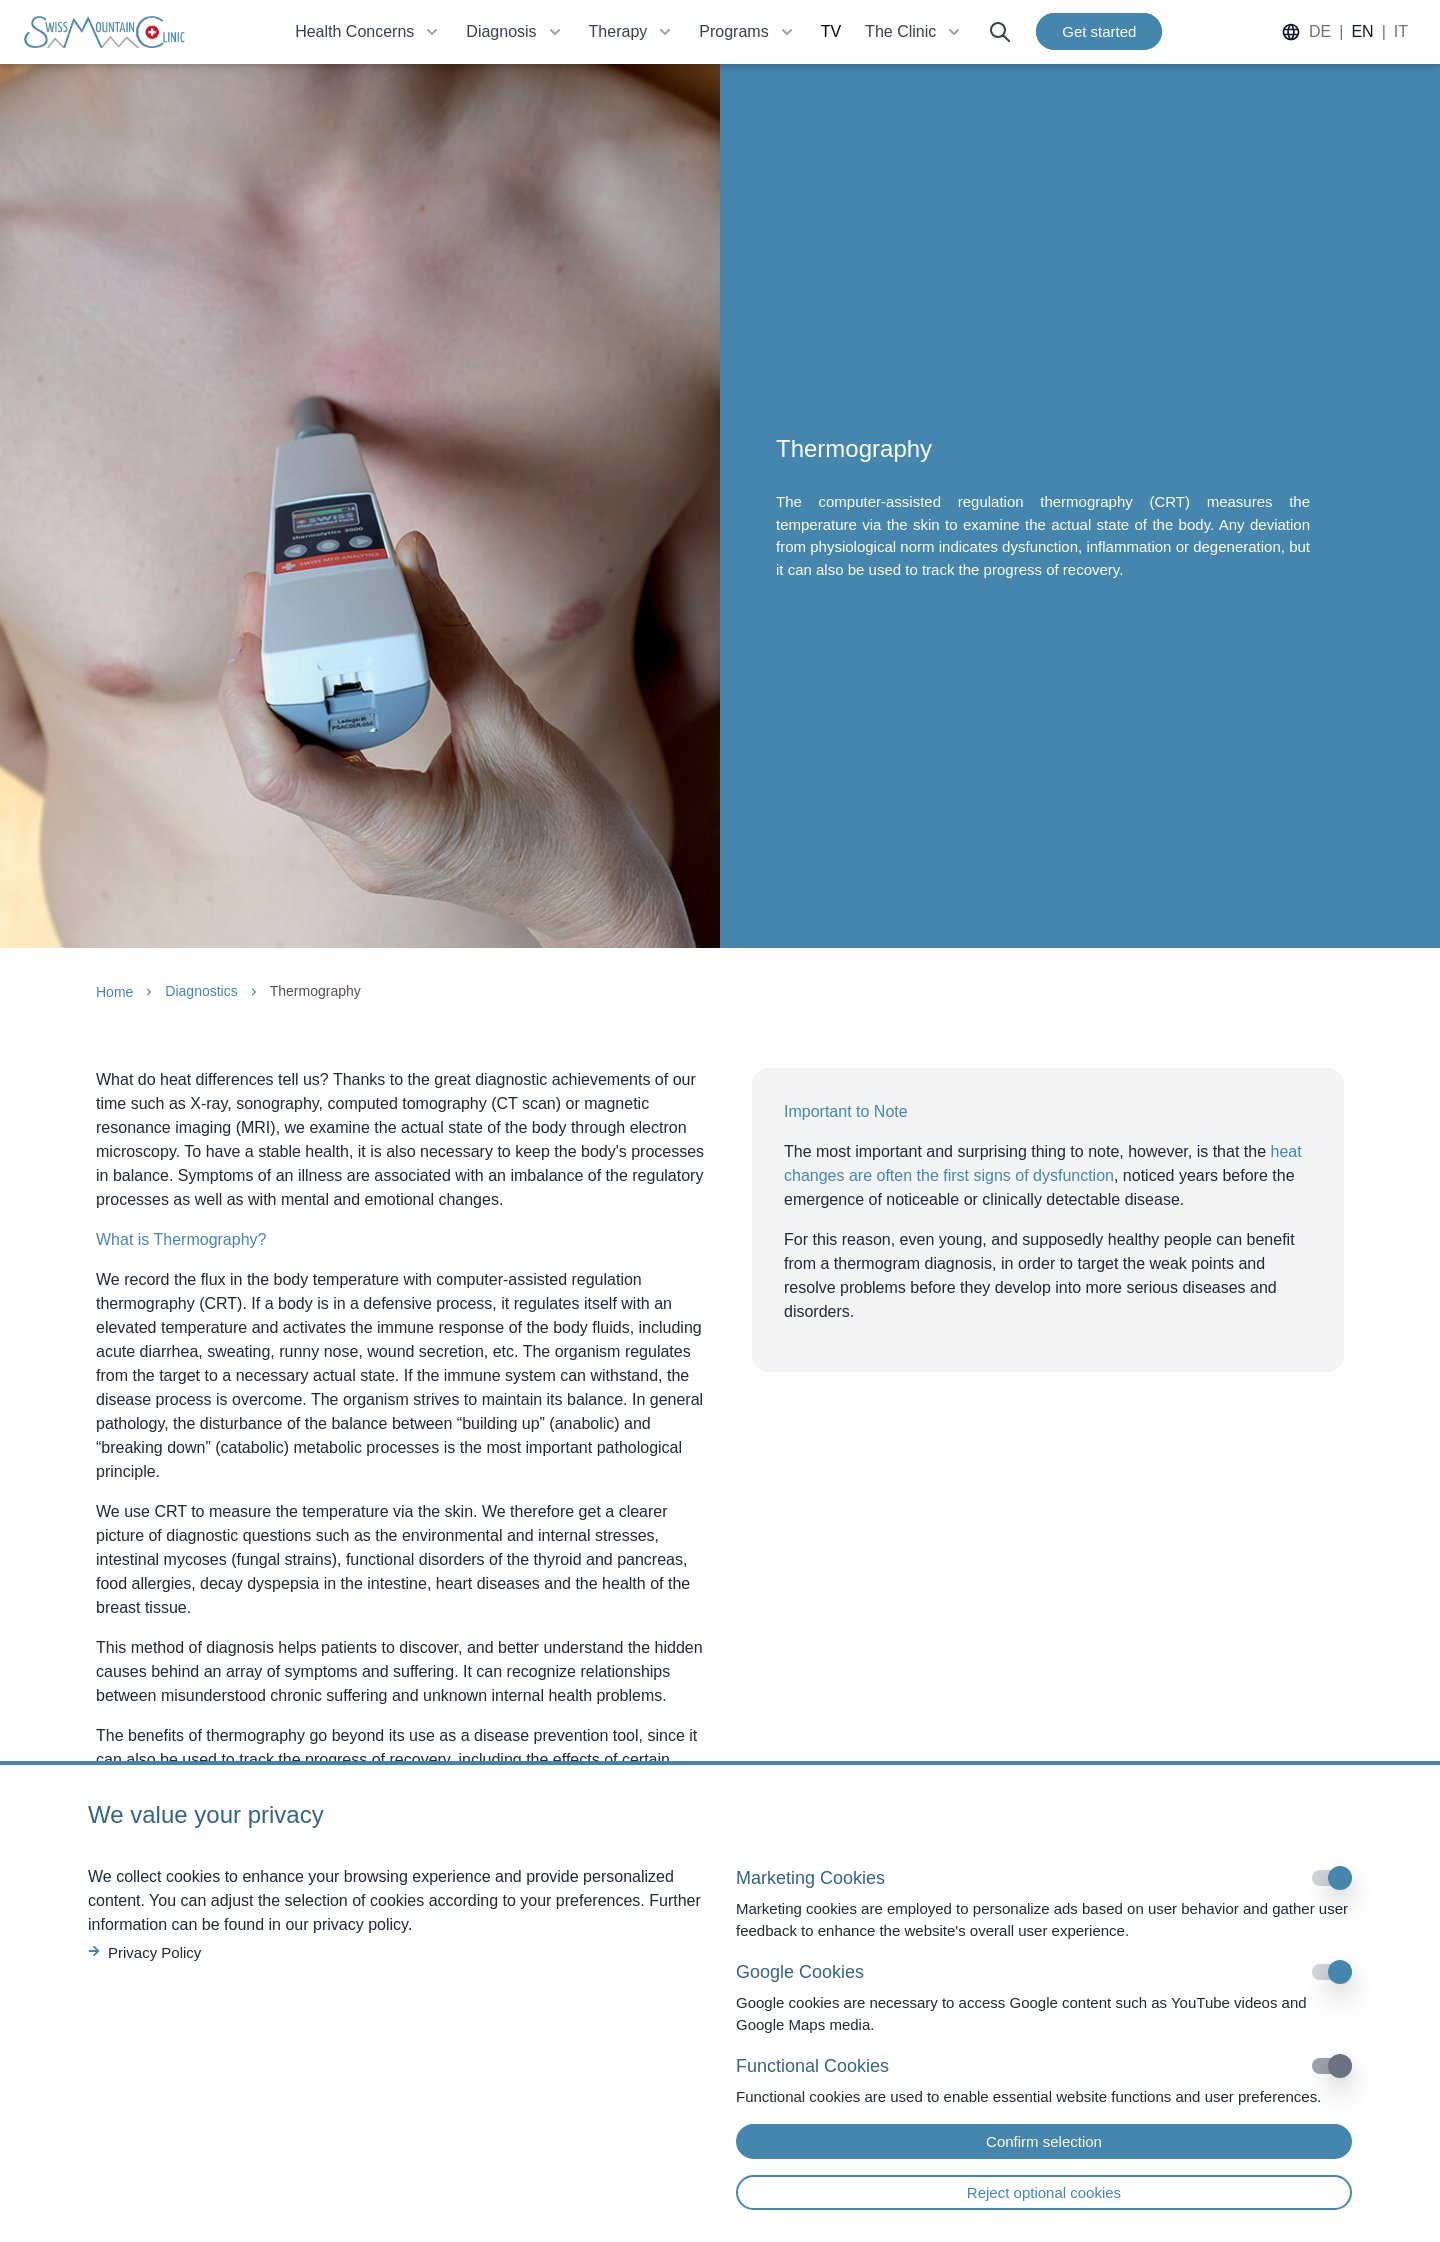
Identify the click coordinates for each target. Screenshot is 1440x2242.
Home (114, 992)
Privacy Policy (144, 1952)
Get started (1099, 31)
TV (831, 31)
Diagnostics (201, 991)
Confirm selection (1044, 2141)
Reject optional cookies (1044, 2192)
